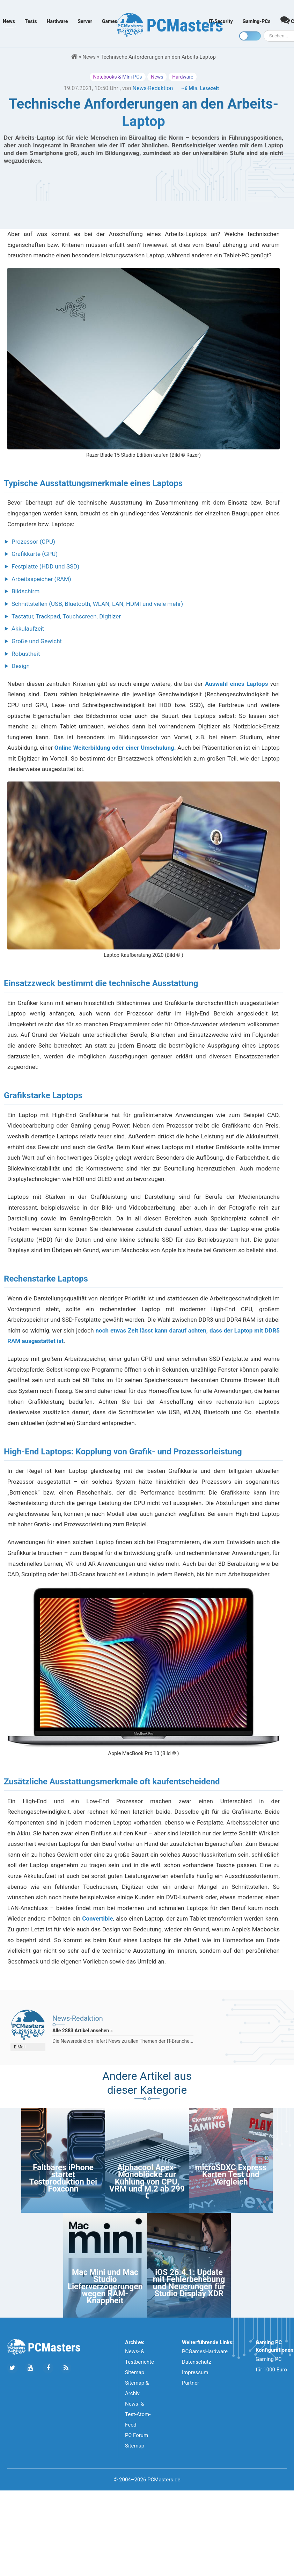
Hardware (57, 21)
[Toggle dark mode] (250, 36)
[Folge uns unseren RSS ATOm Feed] (65, 2368)
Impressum (195, 2372)
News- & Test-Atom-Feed (137, 2414)
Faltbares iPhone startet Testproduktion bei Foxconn (63, 2178)
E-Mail (19, 2047)
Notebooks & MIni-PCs (117, 77)
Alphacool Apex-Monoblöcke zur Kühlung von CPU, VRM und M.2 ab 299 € (147, 2182)
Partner (190, 2383)
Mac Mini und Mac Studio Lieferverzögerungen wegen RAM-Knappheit (104, 2287)
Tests (31, 21)
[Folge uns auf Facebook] (48, 2368)
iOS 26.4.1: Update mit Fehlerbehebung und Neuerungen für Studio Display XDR (189, 2283)
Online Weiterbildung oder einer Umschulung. (115, 747)
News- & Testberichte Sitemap (139, 2362)
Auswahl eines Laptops (236, 683)
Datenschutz (196, 2362)
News (9, 21)
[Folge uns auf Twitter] (12, 2368)
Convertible (97, 1918)
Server (85, 21)
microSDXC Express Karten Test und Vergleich (231, 2175)
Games (109, 21)
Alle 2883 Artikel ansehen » (82, 2030)
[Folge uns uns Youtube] (30, 2368)
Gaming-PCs (257, 21)
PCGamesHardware (205, 2351)
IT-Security (220, 21)
